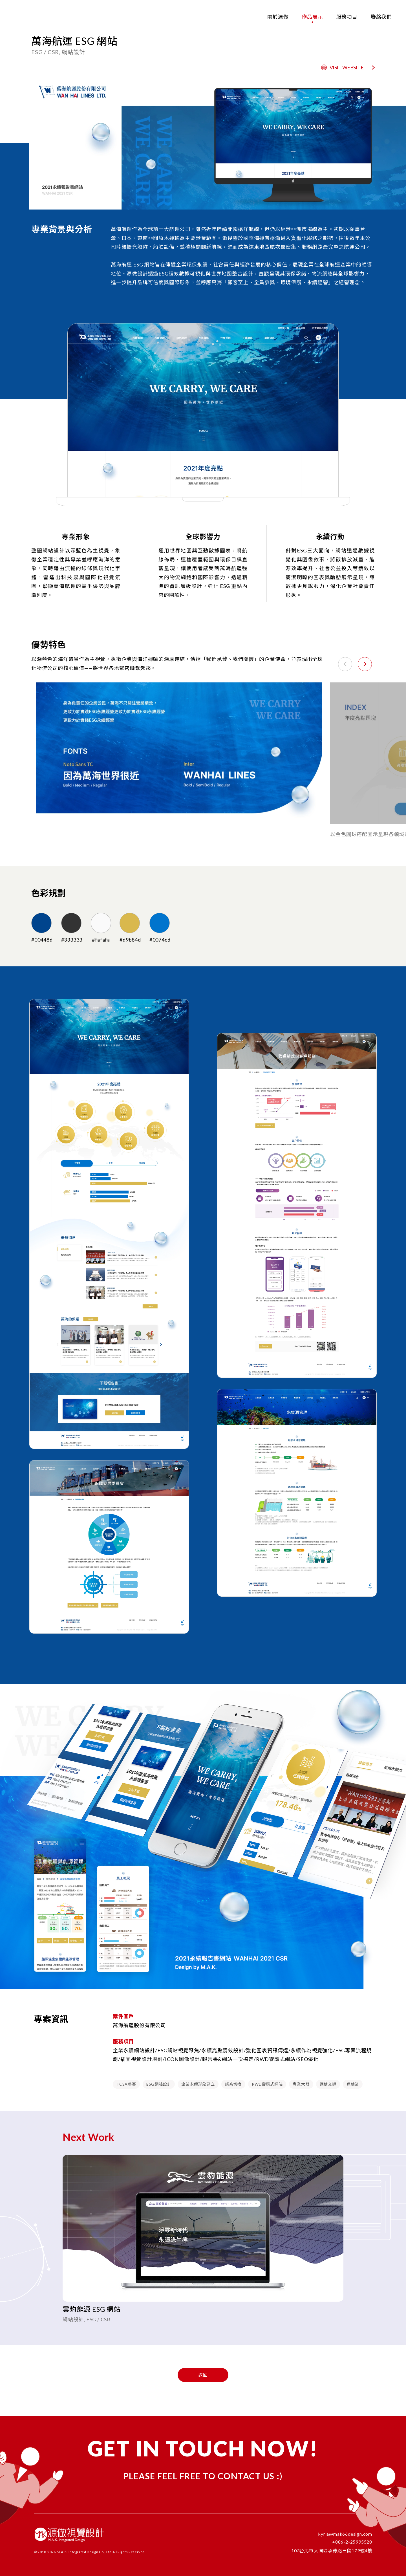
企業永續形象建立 (198, 2084)
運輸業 (353, 2084)
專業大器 (301, 2084)
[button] (365, 664)
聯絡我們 (381, 17)
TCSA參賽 (126, 2084)
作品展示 (312, 17)
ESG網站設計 (158, 2084)
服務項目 (347, 17)
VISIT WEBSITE (348, 67)
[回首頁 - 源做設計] (23, 16)
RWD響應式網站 (267, 2084)
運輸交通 (328, 2084)
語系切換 (233, 2084)
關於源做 (277, 17)
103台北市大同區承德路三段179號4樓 (331, 2550)
